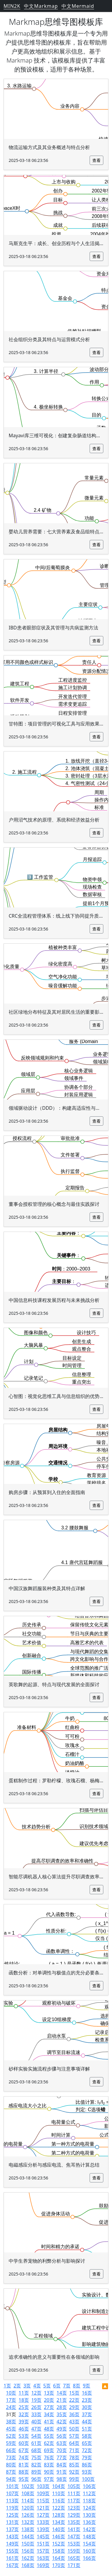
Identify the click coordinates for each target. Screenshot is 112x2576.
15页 (74, 2393)
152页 (58, 2543)
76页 (49, 2457)
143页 (12, 2536)
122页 (58, 2507)
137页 (12, 2529)
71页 (74, 2450)
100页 (88, 2479)
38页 (11, 2421)
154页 (89, 2543)
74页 (24, 2457)
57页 (74, 2436)
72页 (87, 2450)
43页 (74, 2421)
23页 (87, 2400)
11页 (24, 2393)
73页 (11, 2457)
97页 (49, 2479)
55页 (49, 2436)
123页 (73, 2507)
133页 (43, 2522)
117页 (73, 2500)
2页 (17, 2385)
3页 (27, 2385)
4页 (37, 2385)
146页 (58, 2536)
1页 (7, 2385)
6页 (57, 2385)
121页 (43, 2507)
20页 (49, 2400)
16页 (87, 2393)
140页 (58, 2529)
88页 (24, 2472)
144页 (27, 2536)
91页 (61, 2472)
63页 (61, 2443)
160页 (89, 2551)
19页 (36, 2400)
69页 (49, 2450)
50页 (74, 2428)
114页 (27, 2500)
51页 (87, 2428)
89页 (36, 2472)
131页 (12, 2522)
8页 (76, 2385)
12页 (36, 2393)
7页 (66, 2385)
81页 (24, 2464)
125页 (12, 2515)
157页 (43, 2551)
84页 (61, 2464)
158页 (58, 2551)
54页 (36, 2436)
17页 (11, 2400)
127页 (43, 2515)
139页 (43, 2529)
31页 (11, 2414)
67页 (24, 2450)
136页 (89, 2522)
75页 (36, 2457)
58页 (87, 2436)
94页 (11, 2479)
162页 (27, 2558)
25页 (24, 2407)
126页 (27, 2515)
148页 (89, 2536)
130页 (89, 2515)
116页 (58, 2500)
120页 (27, 2507)
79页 (87, 2457)
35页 (61, 2414)
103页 (43, 2486)
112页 (89, 2493)
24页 (11, 2407)
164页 (58, 2558)
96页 (36, 2479)
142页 (89, 2529)
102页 (27, 2486)
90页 (49, 2472)
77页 (61, 2457)
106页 (89, 2486)
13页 (49, 2393)
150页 (27, 2543)
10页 (11, 2393)
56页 (61, 2436)
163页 (43, 2558)
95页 (24, 2479)
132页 (27, 2522)
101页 (12, 2486)
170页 (58, 2565)
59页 (11, 2443)
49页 (61, 2428)
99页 (74, 2479)
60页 (24, 2443)
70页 (61, 2450)
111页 (73, 2493)
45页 (11, 2428)
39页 (24, 2421)
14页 (61, 2393)
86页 (87, 2464)
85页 (74, 2464)
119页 (12, 2507)
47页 (36, 2428)
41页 (49, 2421)
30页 (87, 2407)
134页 (58, 2522)
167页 (12, 2565)
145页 (43, 2536)
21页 (61, 2400)
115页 (43, 2500)
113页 (12, 2500)
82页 (36, 2464)
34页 (49, 2414)
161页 (12, 2558)
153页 (73, 2543)
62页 (49, 2443)
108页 (27, 2493)
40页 (36, 2421)
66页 (11, 2450)
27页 (49, 2407)
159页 (73, 2551)
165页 (73, 2558)
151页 (43, 2543)
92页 (74, 2472)
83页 (49, 2464)
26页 (36, 2407)
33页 (36, 2414)
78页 (74, 2457)
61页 (36, 2443)
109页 (43, 2493)
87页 (11, 2472)
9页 (86, 2385)
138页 (27, 2529)
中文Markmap (41, 6)
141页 (73, 2529)
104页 (58, 2486)
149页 (12, 2543)
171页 (73, 2565)
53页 (24, 2436)
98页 (61, 2479)
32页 (24, 2414)
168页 (27, 2565)
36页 (74, 2414)
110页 (58, 2493)
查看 (96, 160)
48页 (49, 2428)
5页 (47, 2385)
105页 (73, 2486)
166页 (89, 2558)
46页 (24, 2428)
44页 (87, 2421)
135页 (73, 2522)
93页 (87, 2472)
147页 (73, 2536)
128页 (58, 2515)
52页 (11, 2436)
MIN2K (12, 6)
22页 (74, 2400)
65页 (87, 2443)
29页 (74, 2407)
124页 (89, 2507)
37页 (87, 2414)
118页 (89, 2500)
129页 (73, 2515)
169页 (43, 2565)
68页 (36, 2450)
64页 (74, 2443)
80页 (11, 2464)
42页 (61, 2421)
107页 (12, 2493)
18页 (24, 2400)
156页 (27, 2551)
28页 (61, 2407)
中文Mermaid (78, 6)
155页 (12, 2551)
